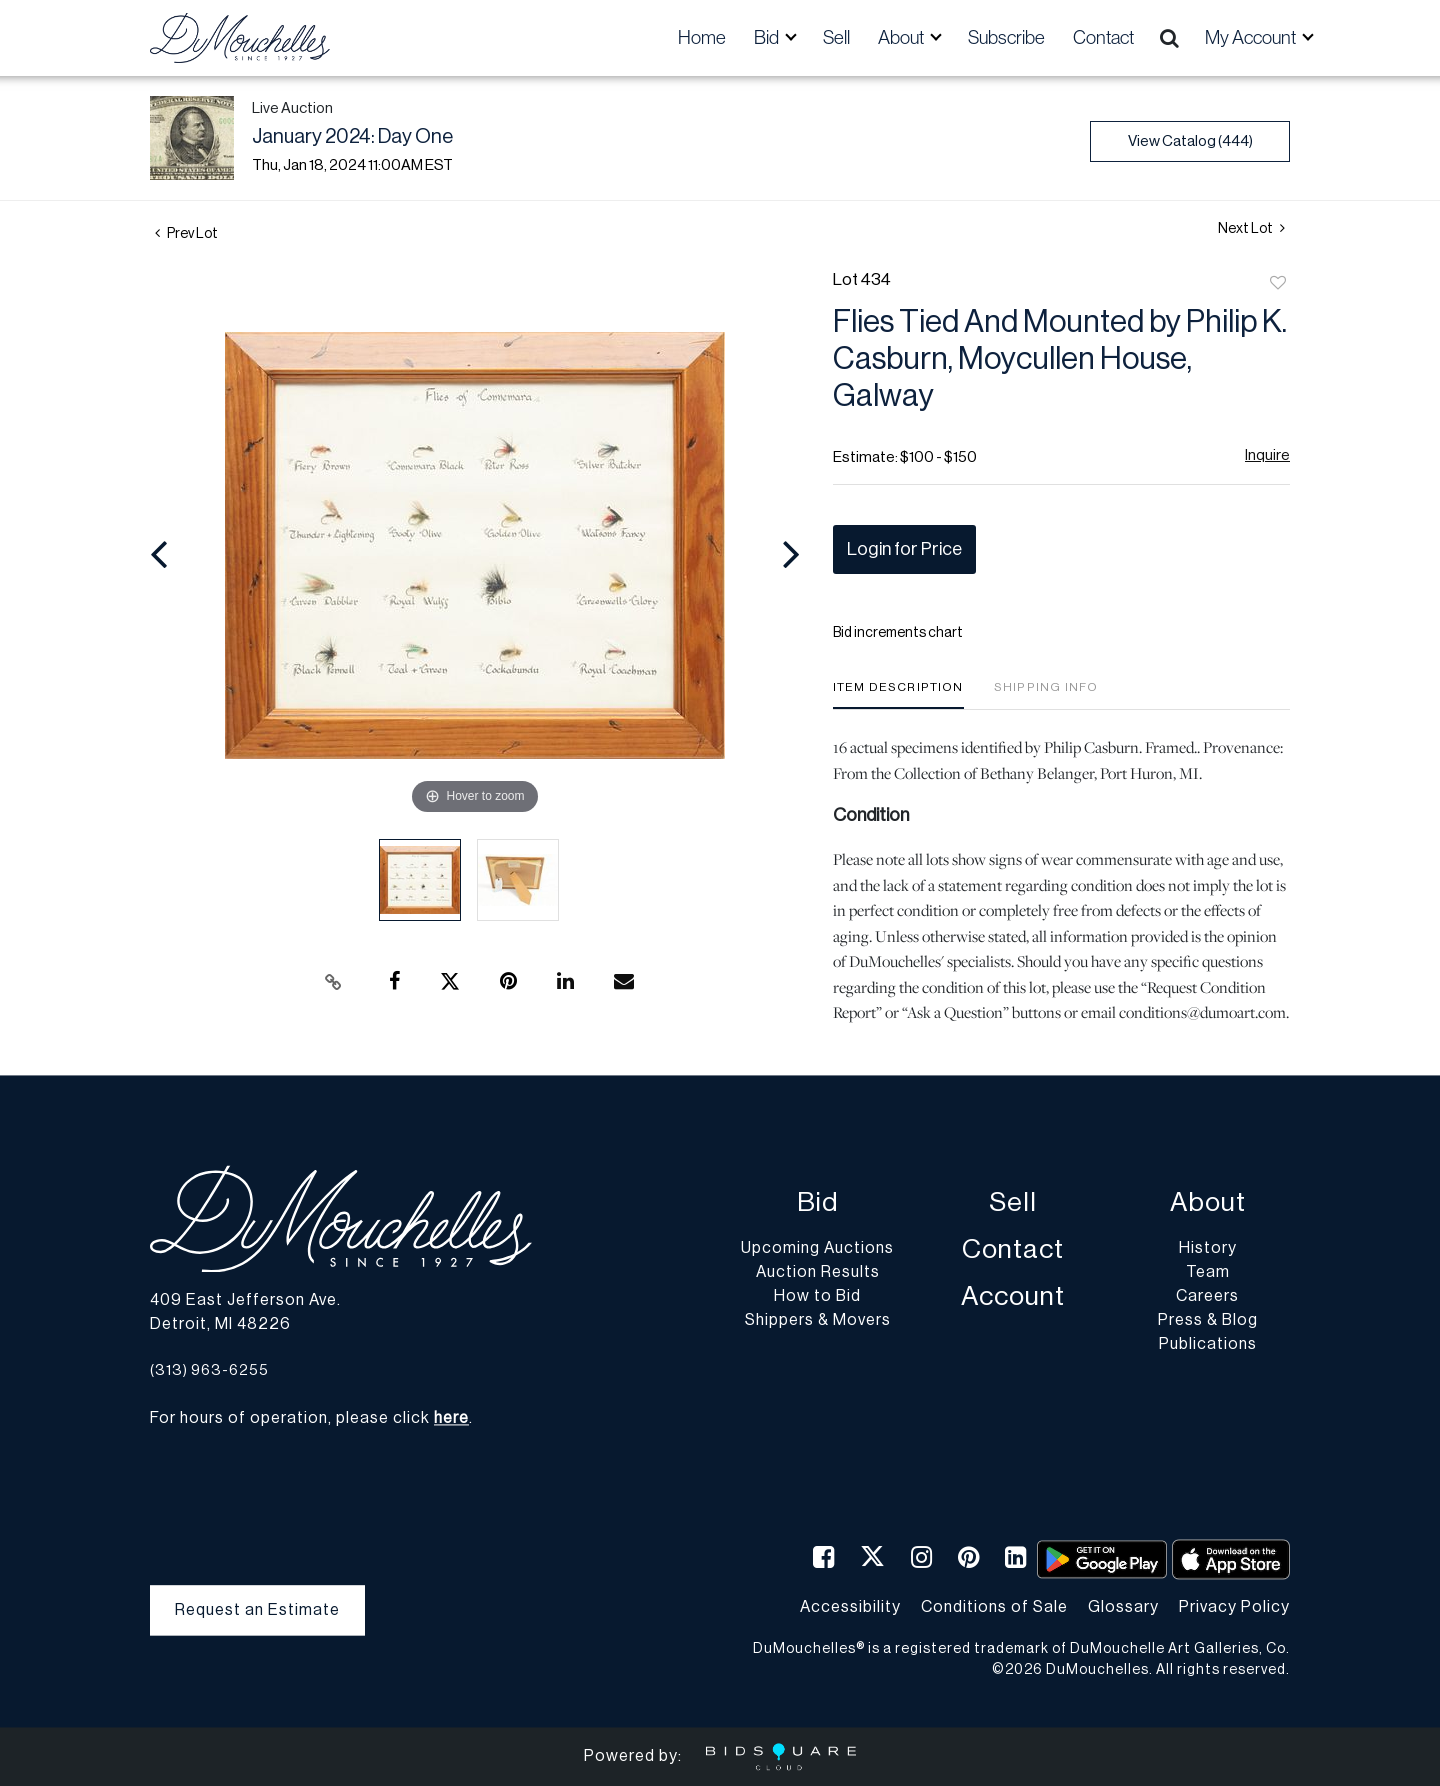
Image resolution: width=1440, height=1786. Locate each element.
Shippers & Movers (818, 1321)
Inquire (1267, 455)
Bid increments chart (898, 633)
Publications (1208, 1345)
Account (1013, 1297)
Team (1208, 1273)
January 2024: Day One (352, 137)
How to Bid (817, 1297)
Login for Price (904, 549)
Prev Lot (186, 234)
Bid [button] (768, 37)
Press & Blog (1208, 1321)
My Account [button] (1252, 37)
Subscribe (1006, 37)
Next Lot (1251, 228)
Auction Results (818, 1273)
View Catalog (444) (1190, 141)
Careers (1207, 1297)
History (1208, 1249)
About (1208, 1203)
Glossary (1123, 1607)
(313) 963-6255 (209, 1370)
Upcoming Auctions (817, 1249)
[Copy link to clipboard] (334, 982)
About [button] (902, 37)
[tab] (898, 694)
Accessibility (850, 1607)
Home (702, 37)
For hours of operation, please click (309, 1419)
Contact (1103, 37)
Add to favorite (1278, 284)
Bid (817, 1203)
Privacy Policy (1234, 1607)
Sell (836, 37)
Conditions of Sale (994, 1607)
